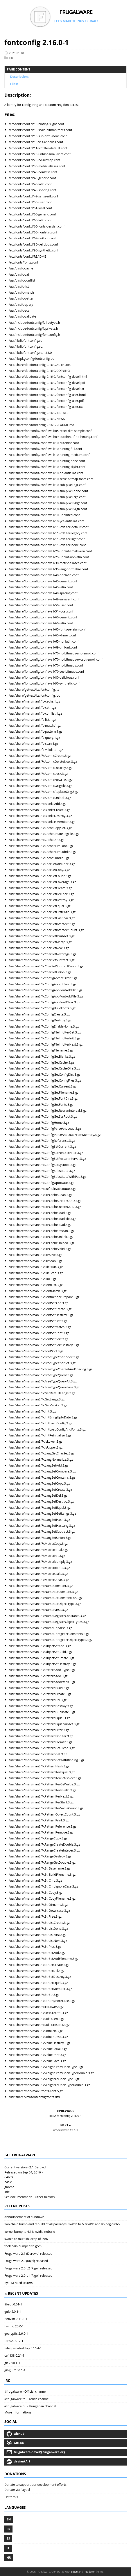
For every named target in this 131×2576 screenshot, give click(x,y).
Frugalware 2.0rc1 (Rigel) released (28, 2275)
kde (7, 2192)
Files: (14, 84)
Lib (11, 58)
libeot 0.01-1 (13, 2304)
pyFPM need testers (18, 2283)
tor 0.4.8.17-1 (13, 2341)
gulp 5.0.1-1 (12, 2311)
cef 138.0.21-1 (14, 2355)
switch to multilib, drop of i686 (26, 2239)
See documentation (18, 2197)
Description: (19, 76)
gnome (9, 2187)
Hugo (74, 2572)
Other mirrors (45, 2197)
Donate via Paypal (17, 2489)
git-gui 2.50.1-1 (14, 2370)
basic (8, 2182)
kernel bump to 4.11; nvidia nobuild (29, 2231)
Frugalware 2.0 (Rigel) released (26, 2261)
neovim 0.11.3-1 (15, 2319)
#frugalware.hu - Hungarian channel (30, 2406)
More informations (17, 2412)
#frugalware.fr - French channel (26, 2399)
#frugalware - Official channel (25, 2391)
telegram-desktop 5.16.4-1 (23, 2348)
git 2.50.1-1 (12, 2363)
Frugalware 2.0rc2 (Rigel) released (28, 2268)
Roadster (89, 2572)
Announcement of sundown (24, 2217)
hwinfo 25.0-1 (14, 2326)
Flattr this (11, 2497)
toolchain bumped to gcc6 (22, 2246)
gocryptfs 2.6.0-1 (16, 2333)
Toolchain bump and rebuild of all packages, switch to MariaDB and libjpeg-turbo (62, 2224)
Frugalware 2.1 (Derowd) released (28, 2253)
